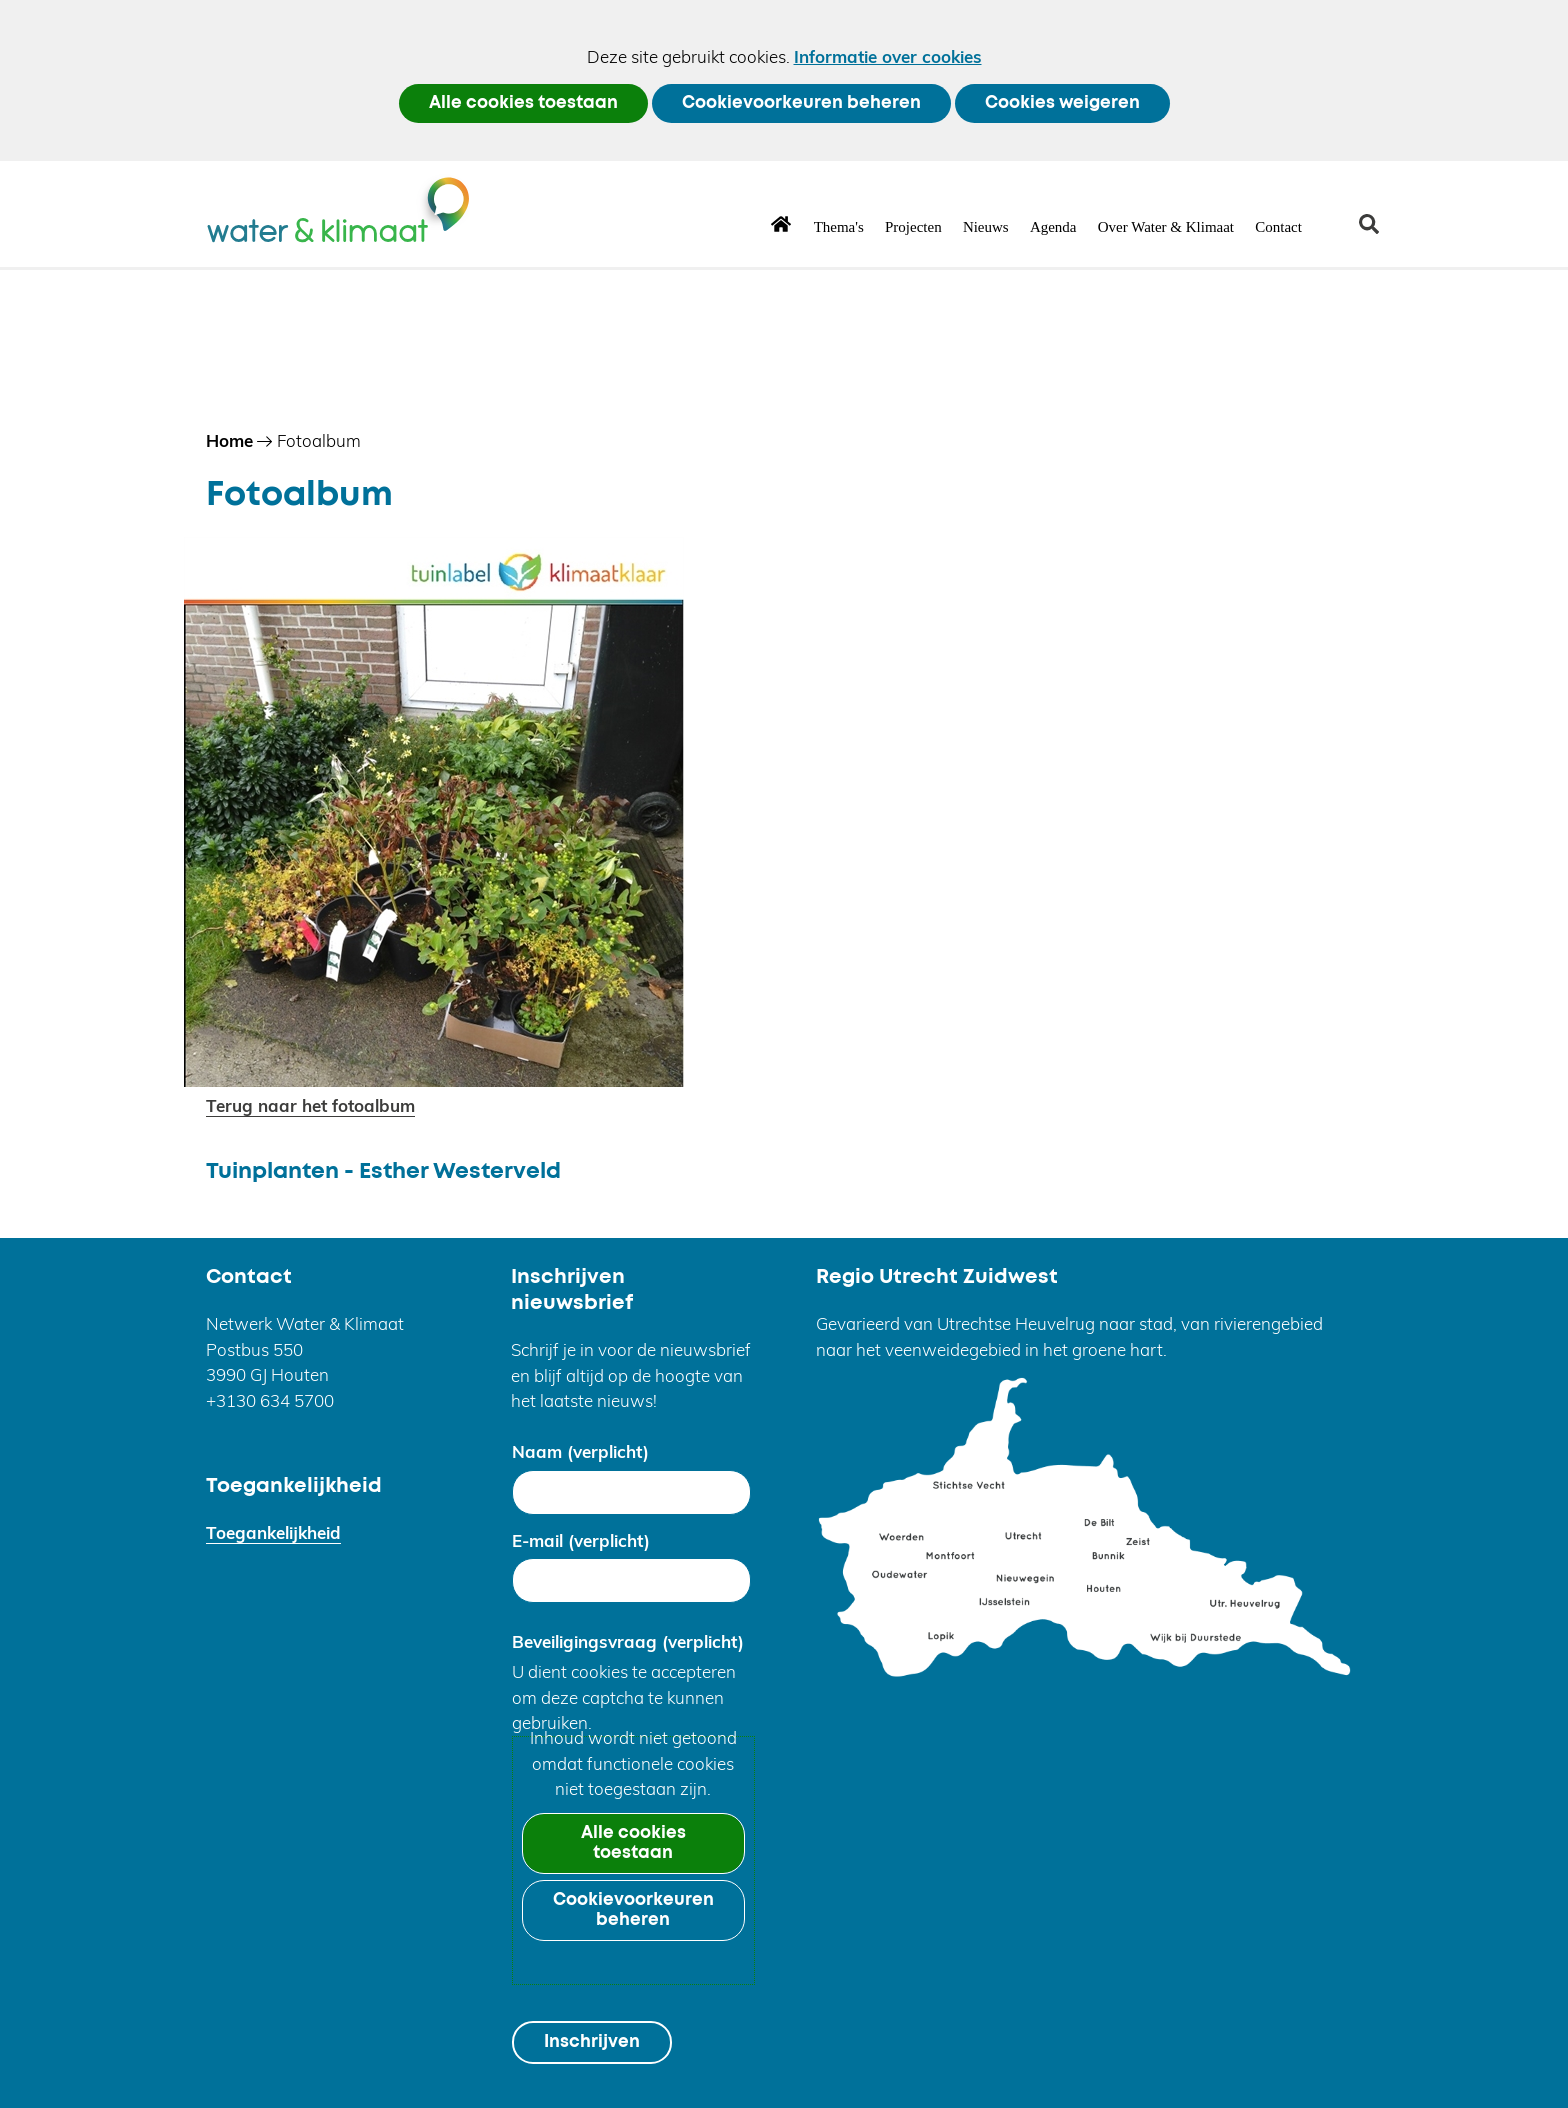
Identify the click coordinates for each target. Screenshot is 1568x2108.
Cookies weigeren (1062, 103)
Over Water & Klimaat (1166, 227)
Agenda (1053, 227)
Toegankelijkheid (273, 1532)
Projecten (913, 227)
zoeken (1376, 231)
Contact (1278, 227)
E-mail (581, 1540)
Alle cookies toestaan (523, 103)
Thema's (839, 227)
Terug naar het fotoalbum (310, 1105)
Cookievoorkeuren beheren (801, 103)
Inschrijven (592, 2042)
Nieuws (986, 227)
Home (781, 223)
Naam (580, 1451)
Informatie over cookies (888, 56)
